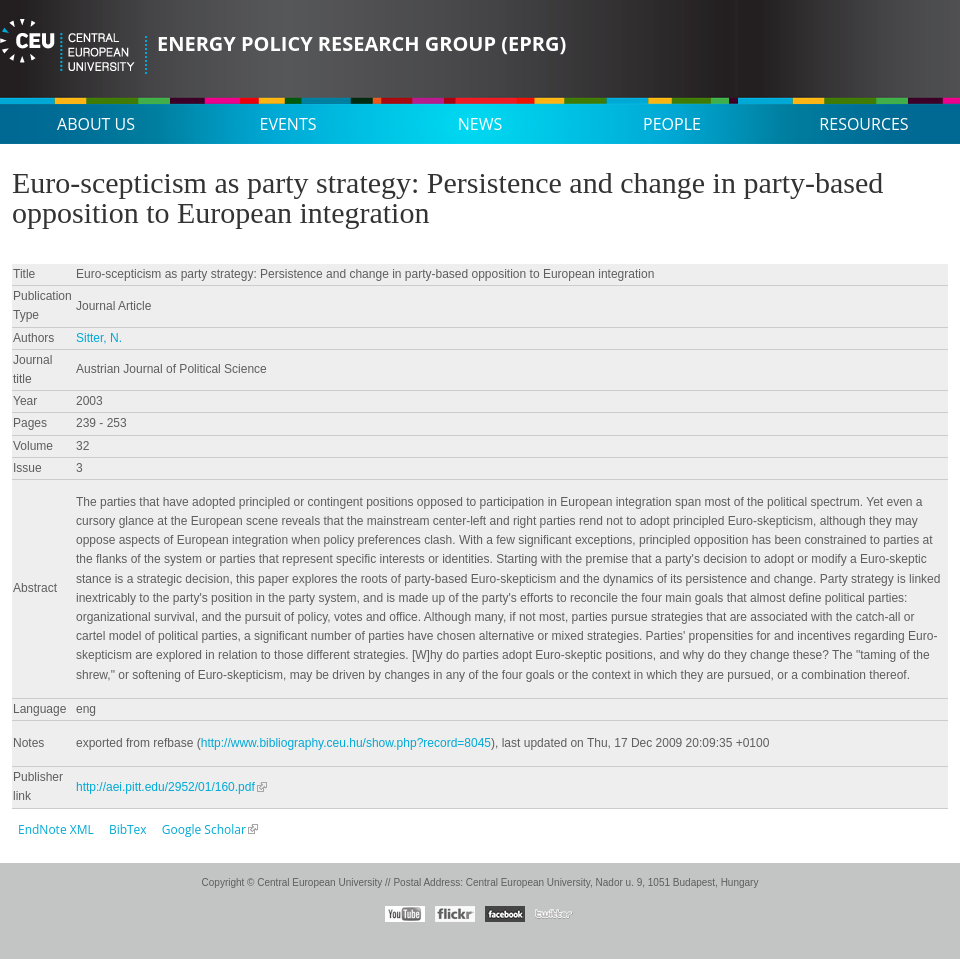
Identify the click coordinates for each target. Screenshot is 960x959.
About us (96, 124)
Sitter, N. (99, 338)
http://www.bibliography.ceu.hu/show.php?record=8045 (346, 743)
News (480, 124)
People (672, 124)
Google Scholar (204, 829)
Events (288, 124)
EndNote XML (56, 829)
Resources (863, 124)
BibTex (128, 829)
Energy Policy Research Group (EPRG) (361, 43)
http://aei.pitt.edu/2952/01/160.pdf (165, 787)
